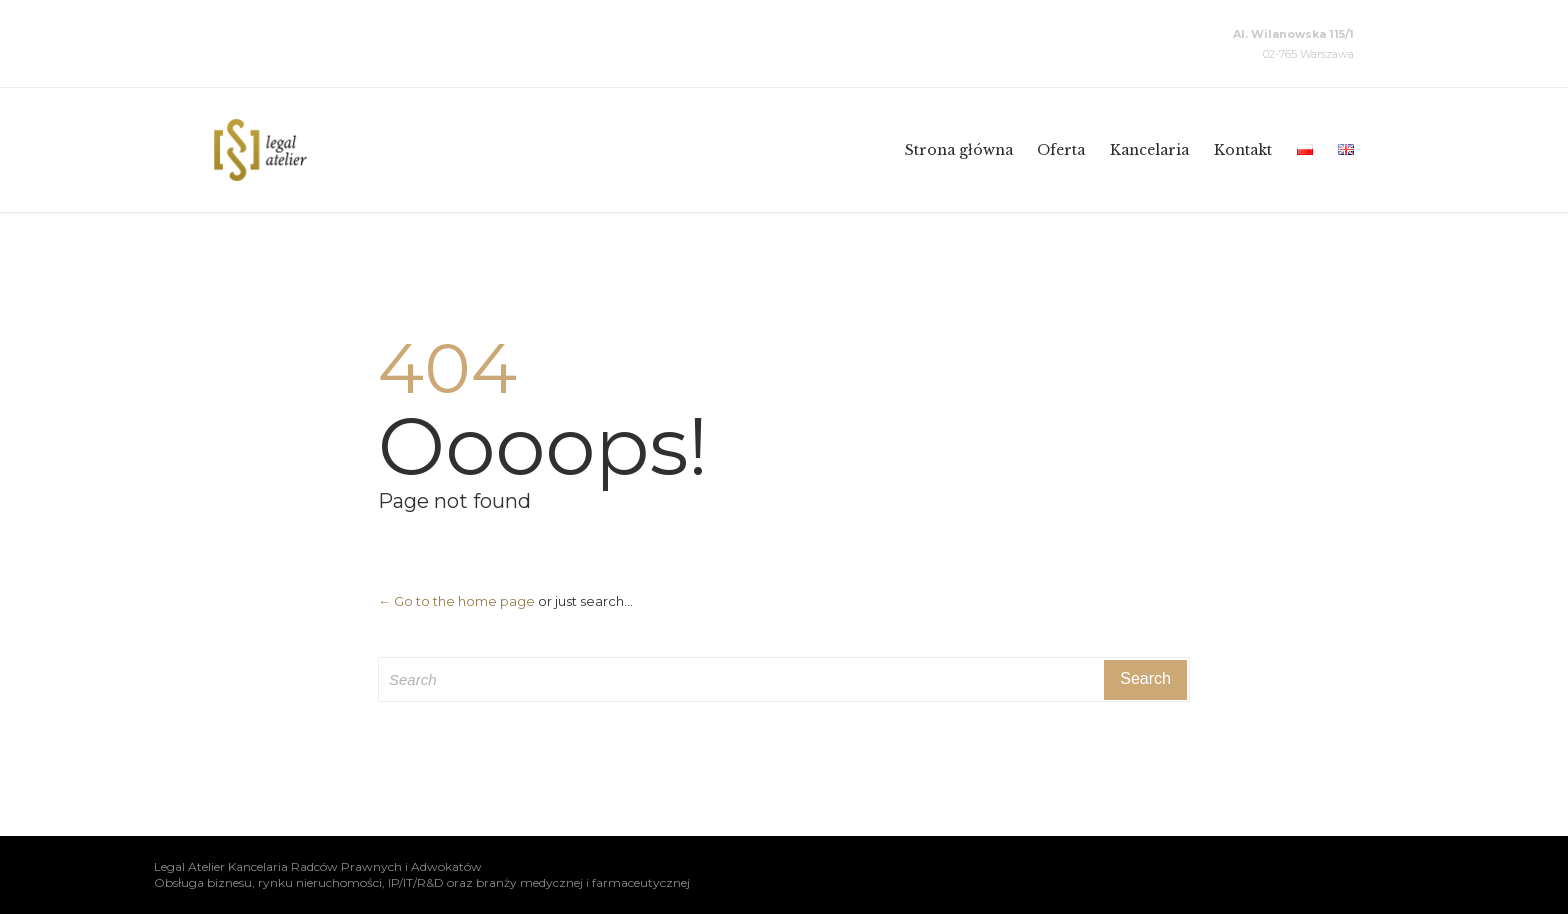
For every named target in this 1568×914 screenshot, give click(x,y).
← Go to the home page (456, 601)
